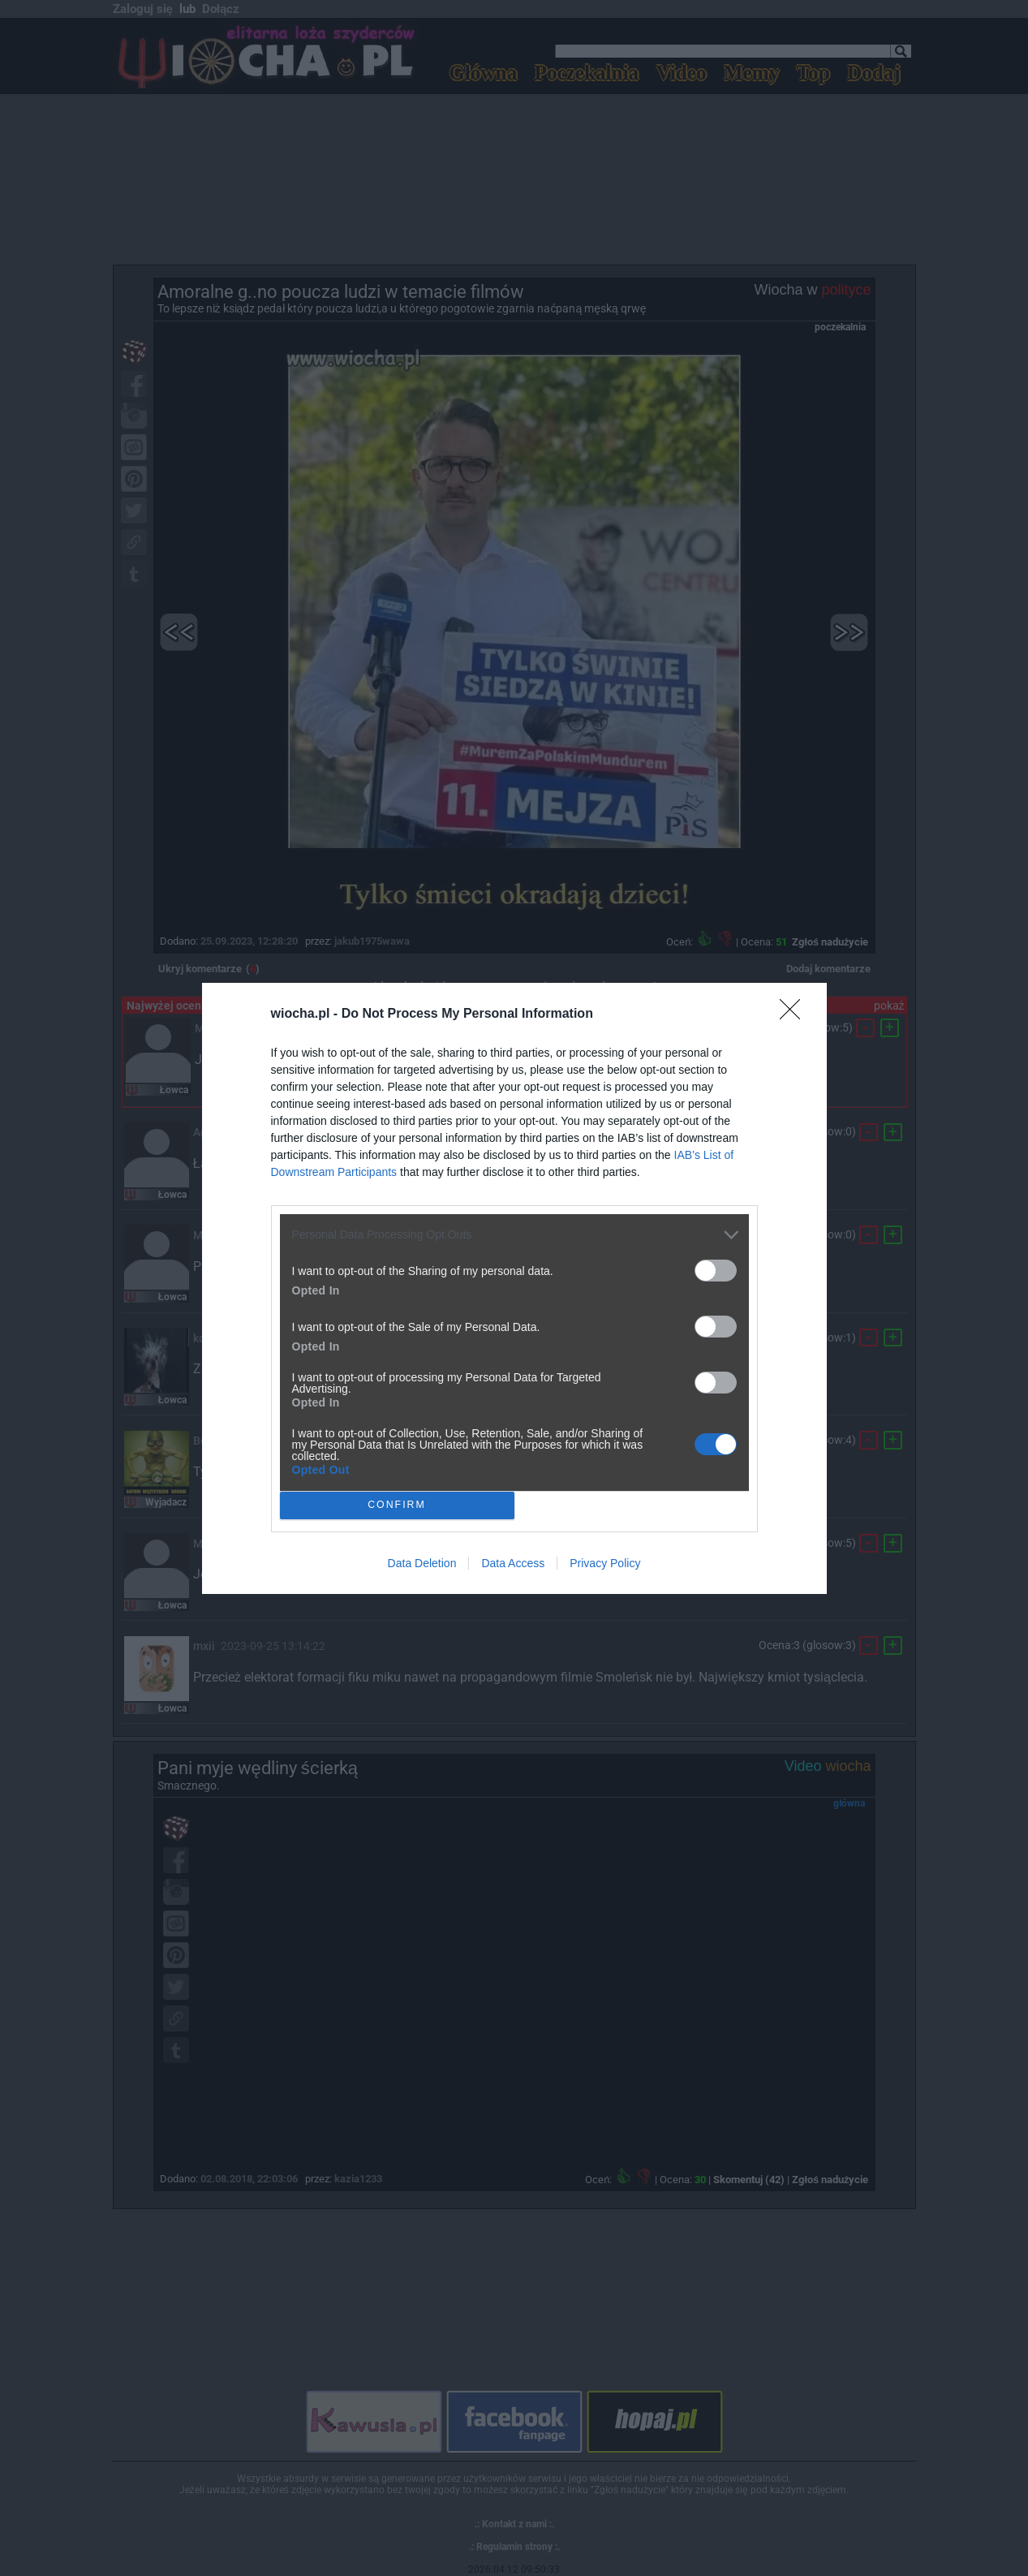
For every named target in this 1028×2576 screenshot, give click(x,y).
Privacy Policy (605, 1563)
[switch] (716, 1271)
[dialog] (514, 1288)
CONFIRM (397, 1504)
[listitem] (514, 1234)
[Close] (795, 1014)
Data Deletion (422, 1563)
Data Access (512, 1563)
